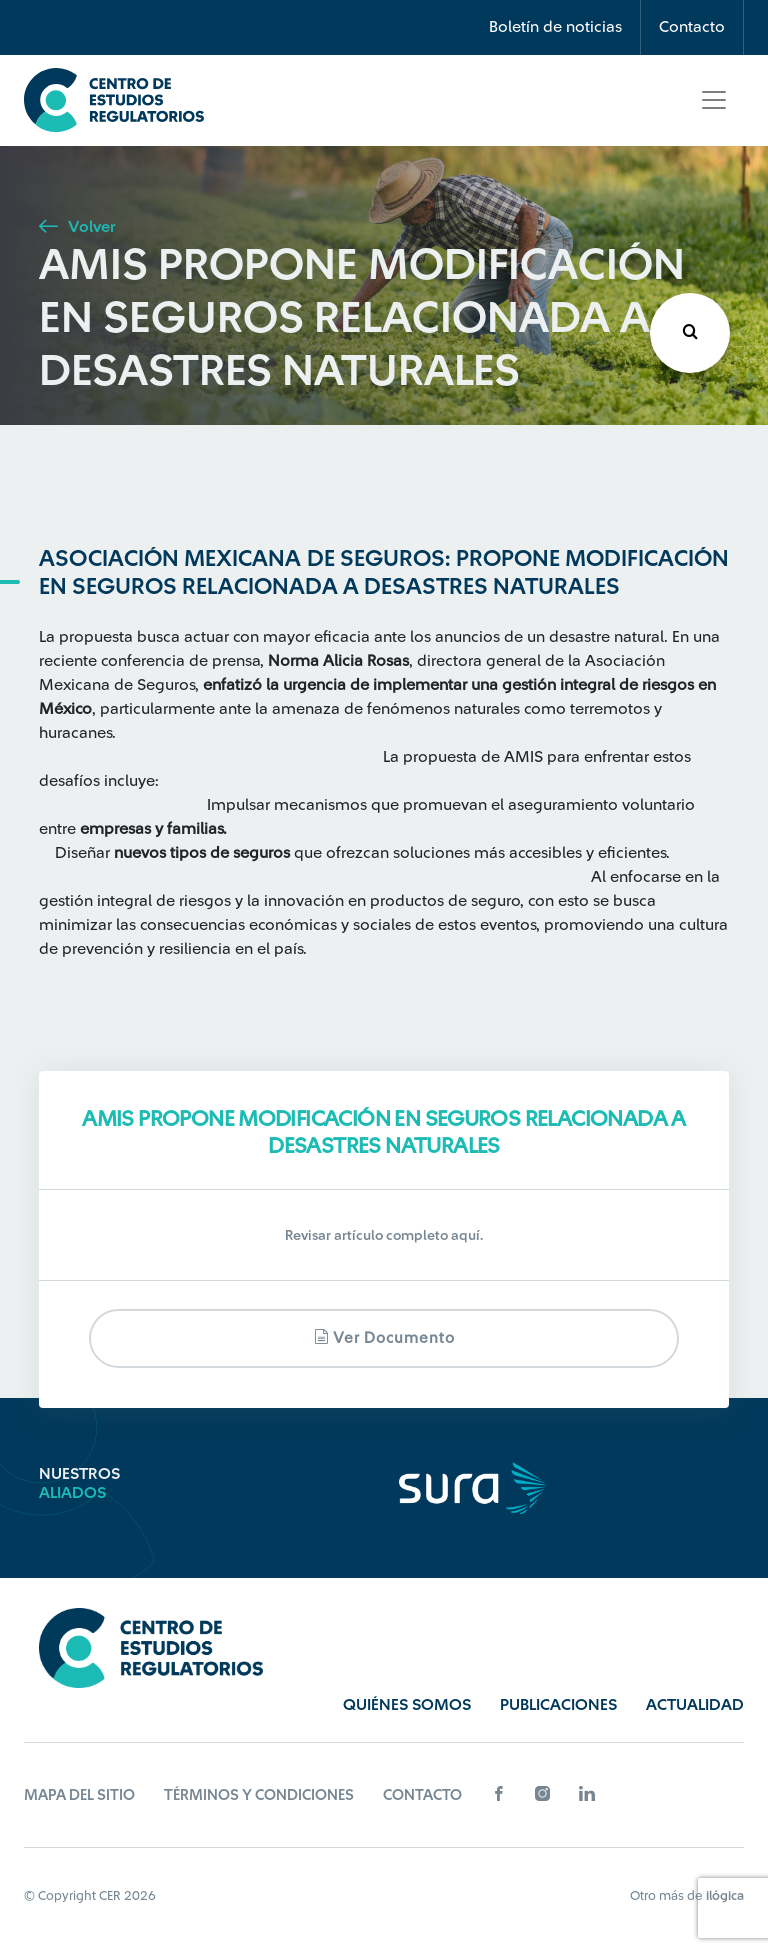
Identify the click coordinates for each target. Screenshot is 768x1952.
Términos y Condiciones (259, 1795)
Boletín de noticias (555, 27)
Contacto (692, 27)
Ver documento (384, 1337)
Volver (77, 227)
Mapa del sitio (79, 1795)
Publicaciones (558, 1705)
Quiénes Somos (407, 1705)
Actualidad (695, 1705)
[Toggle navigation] (714, 100)
